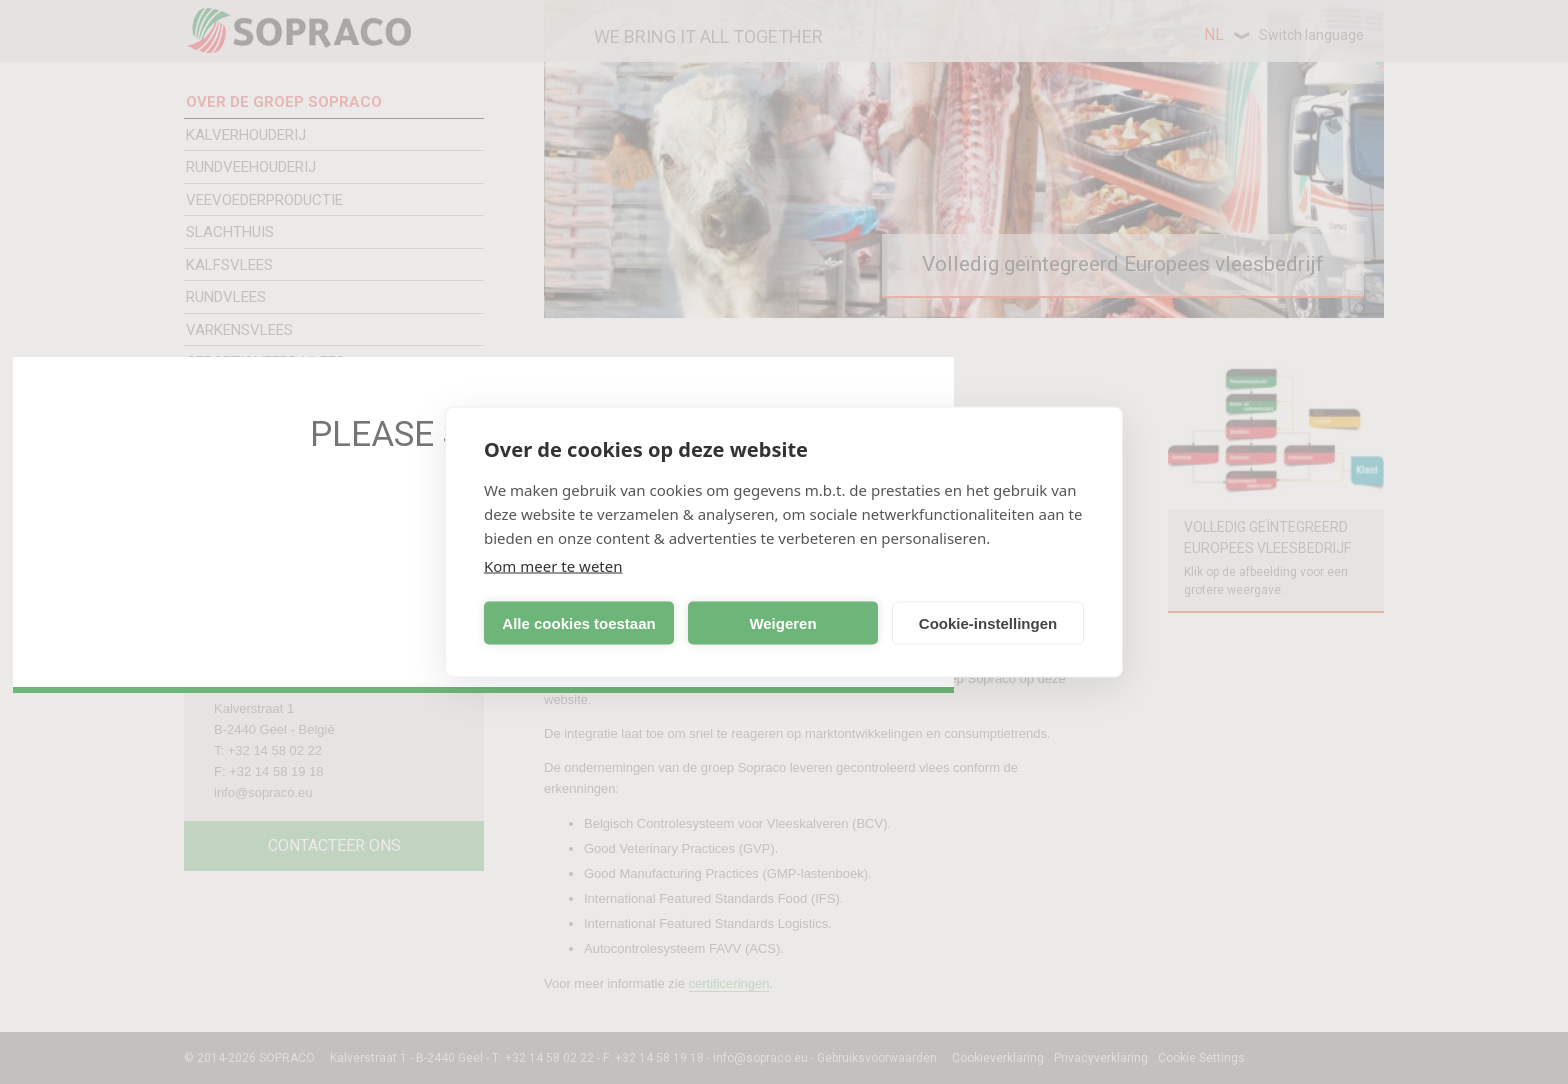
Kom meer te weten (553, 566)
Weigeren (782, 622)
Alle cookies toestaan (578, 622)
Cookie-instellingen (988, 622)
